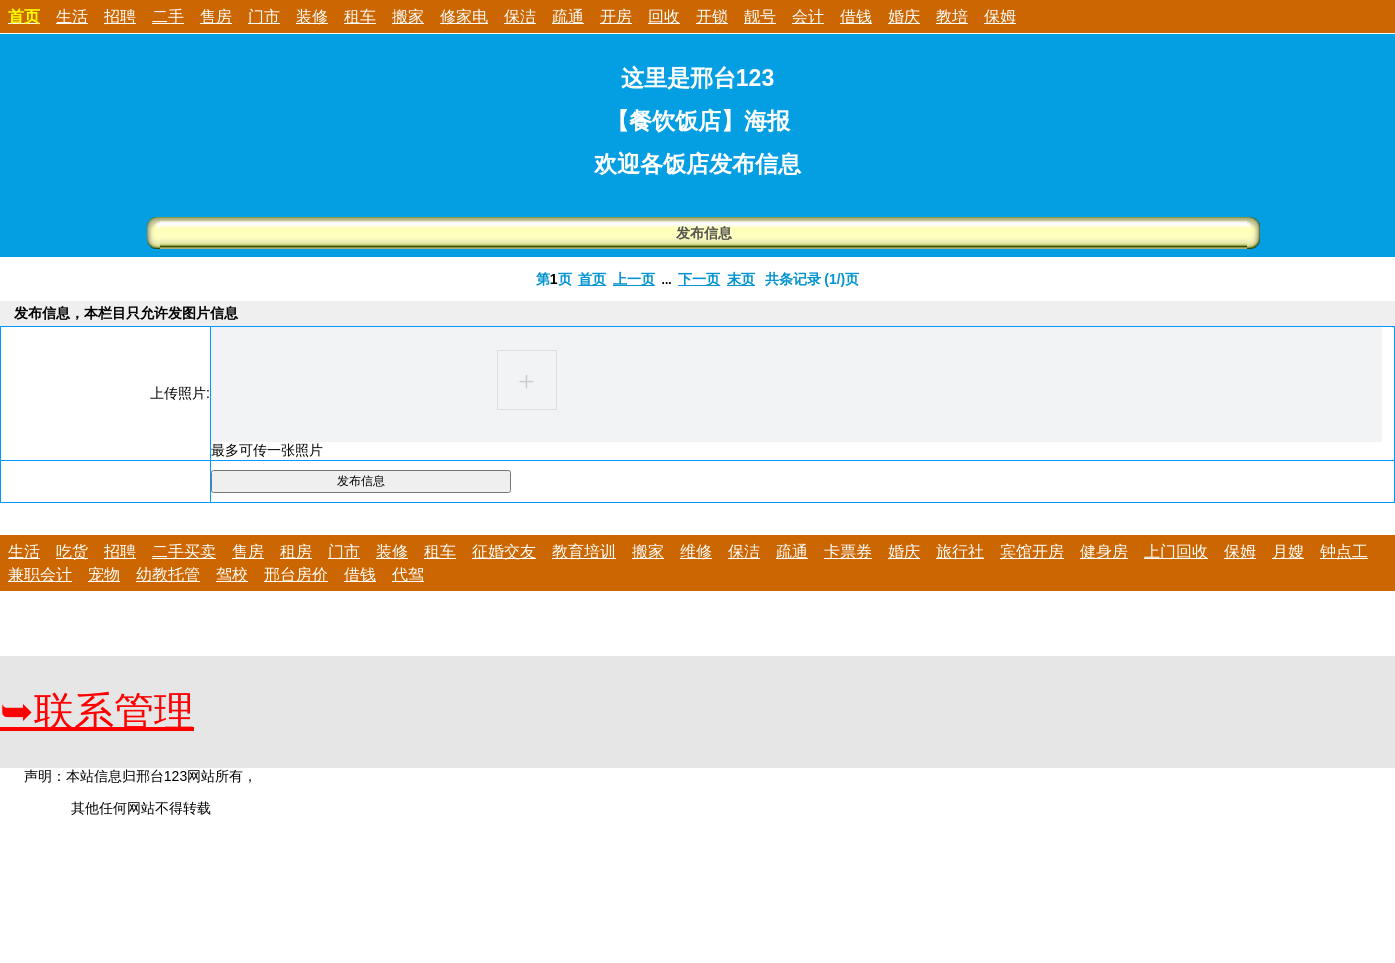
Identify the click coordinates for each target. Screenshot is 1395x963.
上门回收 (1176, 551)
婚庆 (904, 16)
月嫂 (1288, 551)
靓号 (760, 16)
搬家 (408, 16)
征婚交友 (504, 551)
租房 (296, 551)
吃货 (72, 551)
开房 (616, 16)
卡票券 (848, 551)
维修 (696, 551)
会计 (808, 16)
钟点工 (1344, 551)
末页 (741, 279)
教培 (952, 16)
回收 (664, 16)
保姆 (1000, 16)
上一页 (634, 279)
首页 (592, 279)
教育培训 (584, 551)
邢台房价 (296, 574)
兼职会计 (40, 574)
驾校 (232, 574)
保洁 (520, 16)
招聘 (120, 16)
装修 (312, 16)
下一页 (699, 279)
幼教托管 (168, 574)
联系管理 (97, 711)
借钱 (856, 16)
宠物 (104, 574)
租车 (360, 16)
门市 (264, 16)
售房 (216, 16)
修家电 (464, 16)
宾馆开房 (1032, 551)
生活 (72, 16)
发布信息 (704, 233)
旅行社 (960, 551)
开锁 (712, 16)
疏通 (568, 16)
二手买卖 (184, 551)
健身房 (1104, 551)
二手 (168, 16)
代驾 (408, 574)
